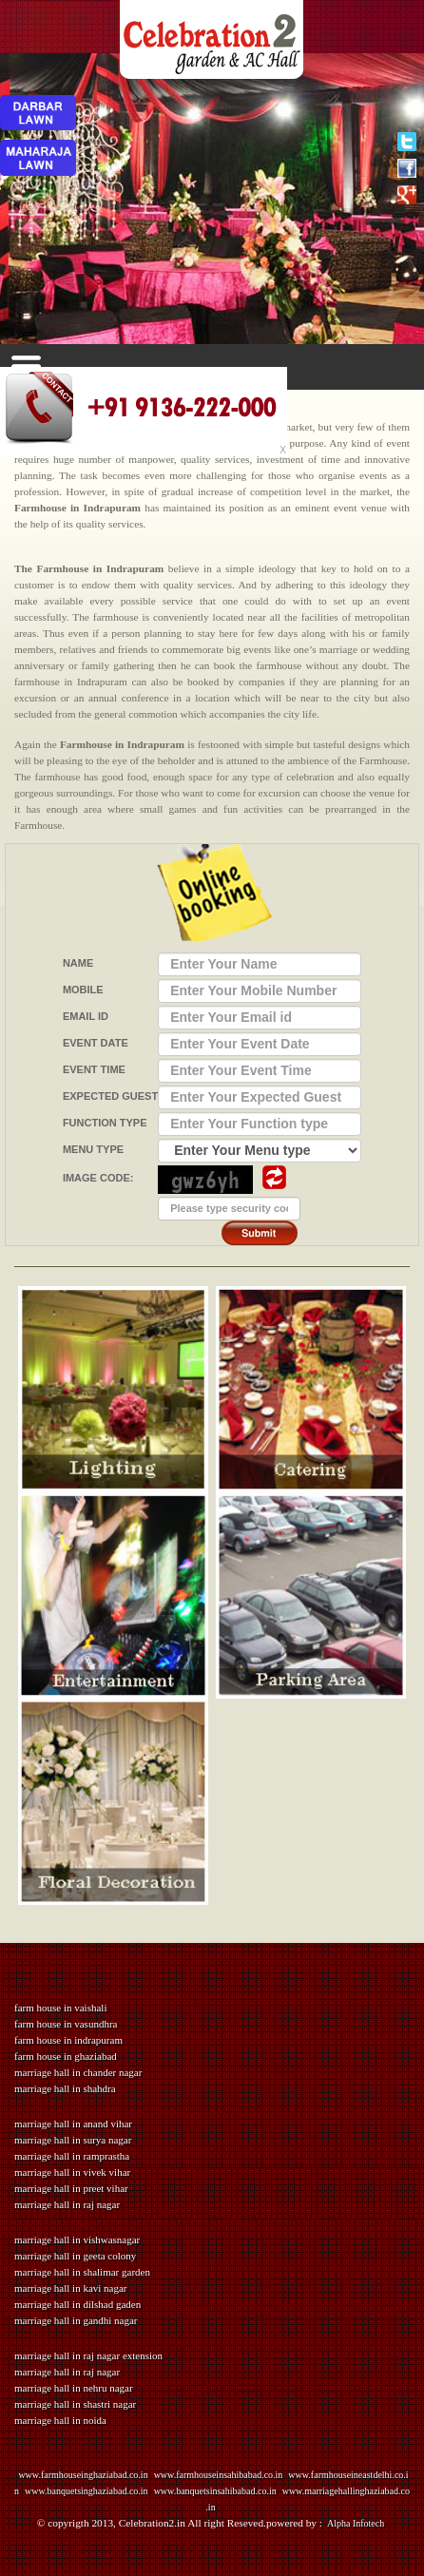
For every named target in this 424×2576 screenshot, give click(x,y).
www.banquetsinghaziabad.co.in (86, 2491)
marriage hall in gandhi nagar (76, 2320)
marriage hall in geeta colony (75, 2255)
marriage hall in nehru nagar (73, 2387)
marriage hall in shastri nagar (75, 2404)
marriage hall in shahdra (65, 2088)
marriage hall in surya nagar (72, 2139)
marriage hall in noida (60, 2420)
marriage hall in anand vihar (73, 2123)
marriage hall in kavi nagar (70, 2288)
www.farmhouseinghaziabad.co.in (82, 2475)
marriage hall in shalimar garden (82, 2272)
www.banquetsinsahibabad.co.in (215, 2491)
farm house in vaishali (60, 2007)
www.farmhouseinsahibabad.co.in (218, 2475)
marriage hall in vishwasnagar (77, 2239)
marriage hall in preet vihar (71, 2188)
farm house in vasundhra (65, 2023)
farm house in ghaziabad (65, 2056)
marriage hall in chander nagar (78, 2072)
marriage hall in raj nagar (67, 2204)
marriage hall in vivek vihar (72, 2172)
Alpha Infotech (354, 2523)
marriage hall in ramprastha (71, 2156)
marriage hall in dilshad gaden (77, 2304)
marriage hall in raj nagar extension (88, 2355)
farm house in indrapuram (68, 2040)
